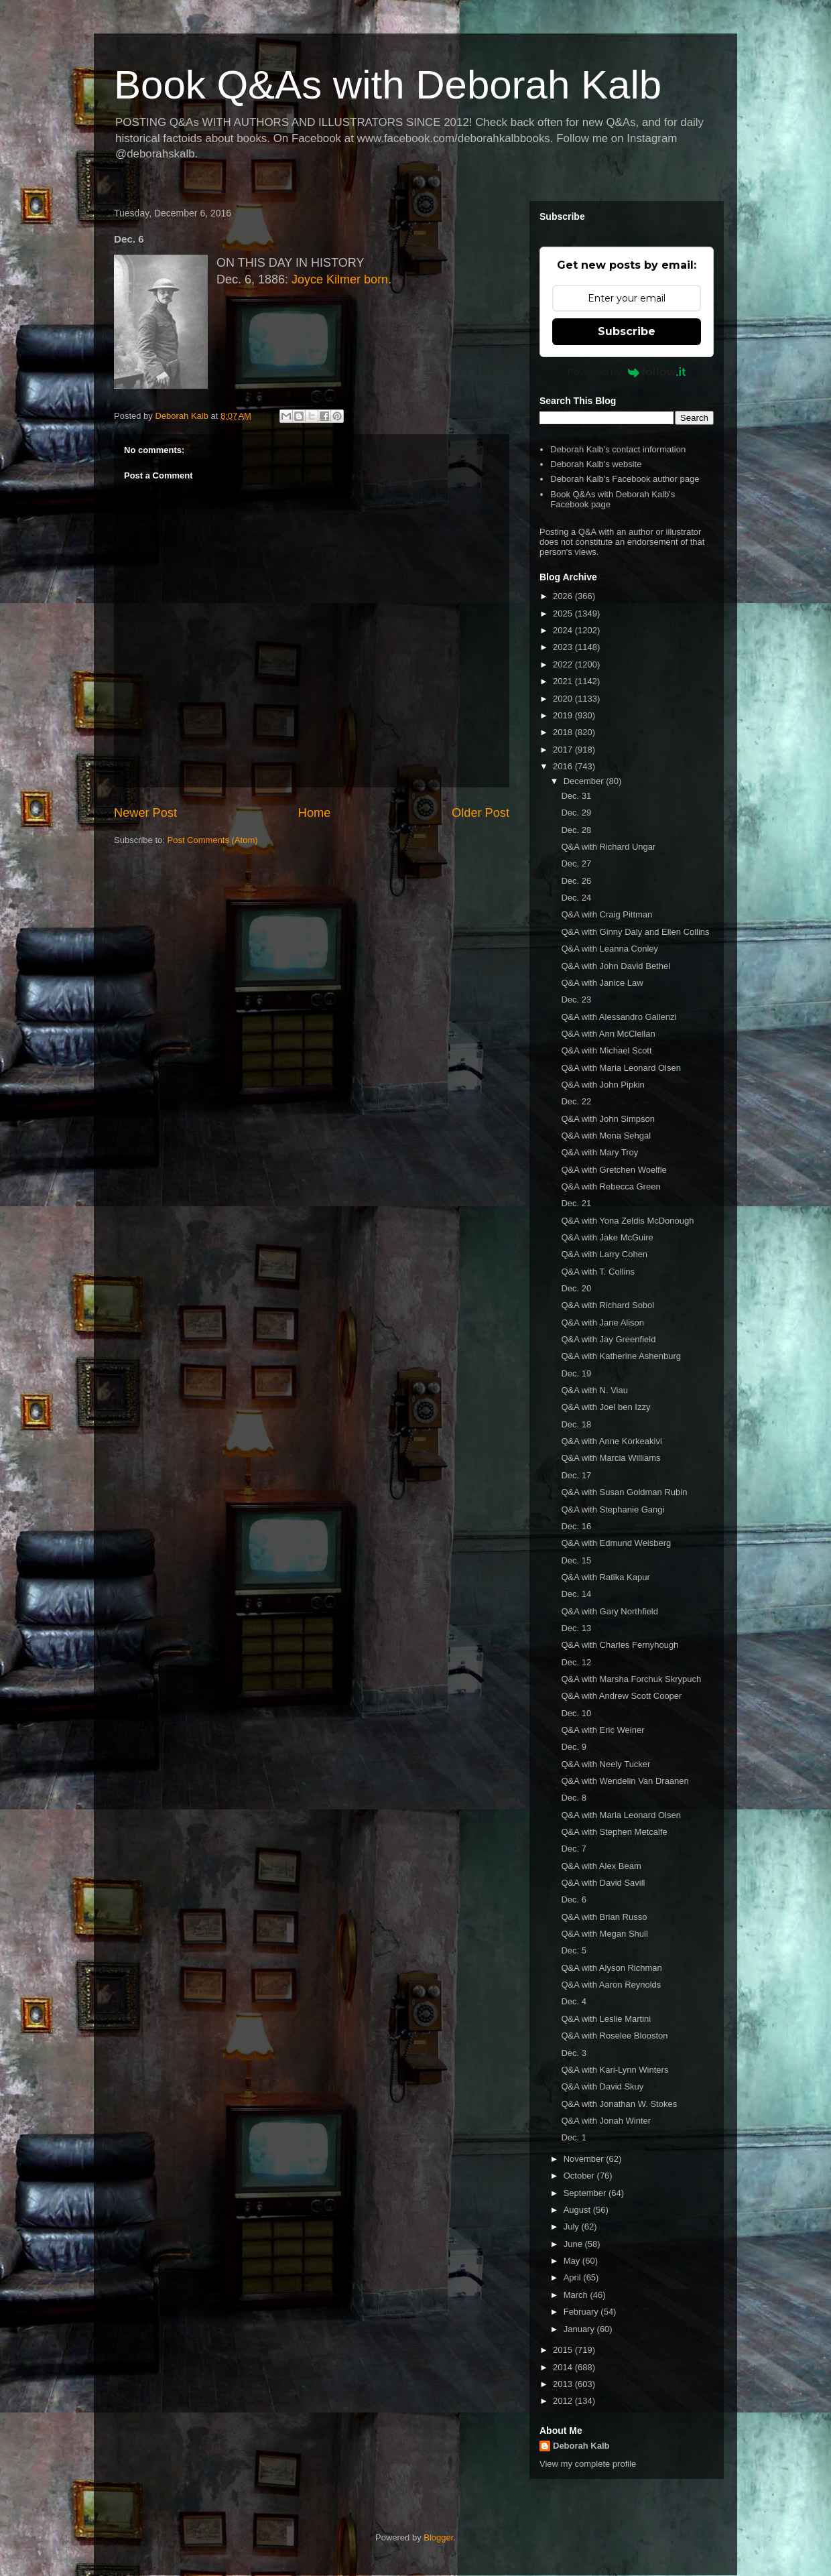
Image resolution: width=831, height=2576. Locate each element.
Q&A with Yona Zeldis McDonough (627, 1221)
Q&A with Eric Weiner (602, 1730)
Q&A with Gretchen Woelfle (613, 1170)
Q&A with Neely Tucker (605, 1764)
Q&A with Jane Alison (602, 1322)
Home (314, 813)
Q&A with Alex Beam (601, 1866)
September (586, 2193)
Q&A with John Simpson (607, 1119)
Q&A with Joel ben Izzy (605, 1407)
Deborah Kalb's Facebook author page (624, 479)
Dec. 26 (576, 881)
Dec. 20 (576, 1288)
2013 (564, 2384)
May (573, 2261)
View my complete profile (587, 2464)
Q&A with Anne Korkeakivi (611, 1441)
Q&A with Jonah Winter (606, 2121)
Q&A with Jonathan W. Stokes (619, 2104)
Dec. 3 (573, 2053)
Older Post (480, 813)
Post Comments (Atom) (213, 840)
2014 (564, 2367)
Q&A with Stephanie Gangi (612, 1509)
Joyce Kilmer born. (341, 279)
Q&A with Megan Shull (604, 1934)
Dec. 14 (576, 1594)
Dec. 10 (576, 1713)
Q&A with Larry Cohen (604, 1254)
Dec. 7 (573, 1849)
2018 (564, 732)
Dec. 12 (576, 1662)
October (580, 2176)
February (582, 2312)
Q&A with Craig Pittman (606, 914)
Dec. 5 (573, 1950)
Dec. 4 (573, 2001)
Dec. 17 (576, 1475)
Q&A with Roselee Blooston (614, 2036)
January (580, 2329)
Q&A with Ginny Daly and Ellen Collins (635, 932)
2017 (564, 750)
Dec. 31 (576, 796)
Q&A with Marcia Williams (610, 1458)
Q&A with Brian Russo (604, 1917)
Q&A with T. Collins (598, 1272)
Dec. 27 (576, 863)
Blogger (438, 2537)
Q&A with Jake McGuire (607, 1237)
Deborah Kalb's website (595, 464)
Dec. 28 (576, 830)
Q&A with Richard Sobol (607, 1305)
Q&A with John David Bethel (615, 966)
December (585, 781)
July (573, 2226)
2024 (564, 630)
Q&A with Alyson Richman (611, 1968)
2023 (564, 647)
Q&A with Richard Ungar (608, 847)
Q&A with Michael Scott (606, 1050)
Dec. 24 (576, 898)
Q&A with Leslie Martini (606, 2019)
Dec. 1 (573, 2137)
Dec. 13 (576, 1628)
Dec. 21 (576, 1203)
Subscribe (626, 331)
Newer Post (145, 813)
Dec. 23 (576, 999)
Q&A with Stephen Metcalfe (614, 1832)
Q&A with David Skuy (602, 2086)
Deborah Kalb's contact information (618, 449)
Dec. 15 (576, 1560)
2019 (564, 715)
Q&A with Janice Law (602, 983)
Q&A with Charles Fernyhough (619, 1645)
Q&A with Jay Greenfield (608, 1339)
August (578, 2210)
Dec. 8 (573, 1798)
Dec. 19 (576, 1373)
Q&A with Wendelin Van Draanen (624, 1781)
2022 (564, 664)
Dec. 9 (573, 1747)
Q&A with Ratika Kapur (605, 1577)
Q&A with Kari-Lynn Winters (614, 2070)
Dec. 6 (573, 1899)
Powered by (627, 372)
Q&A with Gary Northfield (609, 1611)
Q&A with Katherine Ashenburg (621, 1356)
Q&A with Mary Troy (599, 1152)
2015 (564, 2350)
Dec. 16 (576, 1526)
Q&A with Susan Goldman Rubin (624, 1492)
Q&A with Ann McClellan (608, 1034)
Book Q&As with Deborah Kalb (387, 84)
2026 (564, 596)
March (577, 2295)
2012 (564, 2401)
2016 (564, 766)
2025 (564, 613)
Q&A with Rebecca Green (610, 1186)
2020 (564, 699)
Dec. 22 (576, 1101)
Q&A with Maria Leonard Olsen (620, 1068)
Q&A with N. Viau (594, 1390)
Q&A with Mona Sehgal (606, 1136)
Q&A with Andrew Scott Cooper (621, 1696)
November (585, 2159)
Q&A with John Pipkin (602, 1085)
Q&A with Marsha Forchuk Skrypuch (631, 1679)
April (574, 2277)
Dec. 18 (576, 1424)
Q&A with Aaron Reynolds (611, 1985)
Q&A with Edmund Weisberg (616, 1543)
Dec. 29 (576, 813)
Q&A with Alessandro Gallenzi (618, 1017)
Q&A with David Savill (603, 1883)
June (574, 2244)
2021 (564, 681)
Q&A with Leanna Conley (609, 949)
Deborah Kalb (581, 2446)
